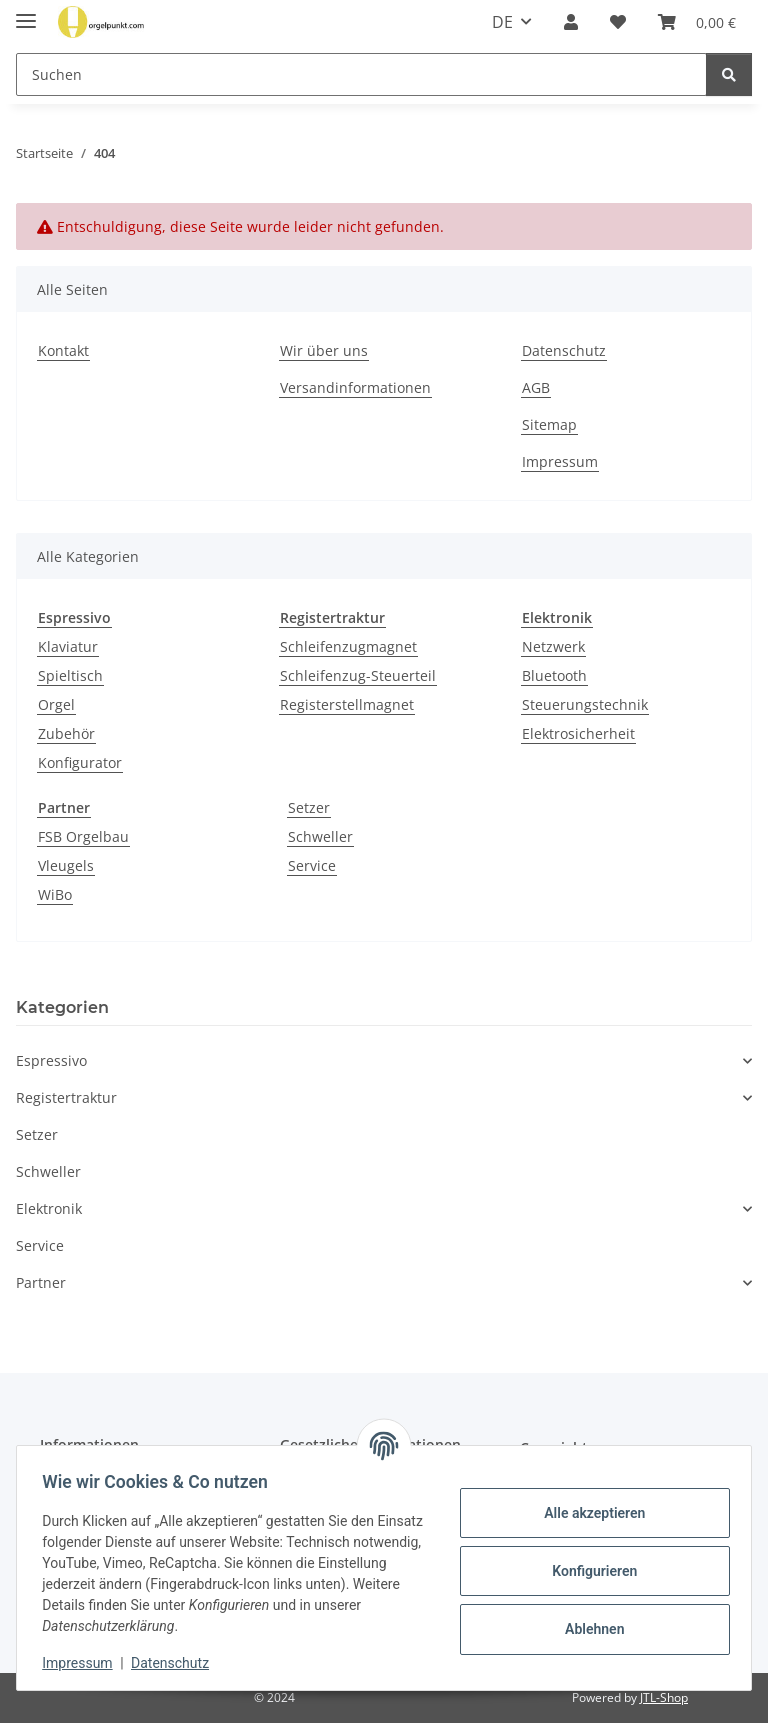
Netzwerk (553, 646)
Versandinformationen (355, 387)
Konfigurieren (587, 1571)
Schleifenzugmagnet (348, 646)
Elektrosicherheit (578, 733)
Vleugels (66, 865)
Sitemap (549, 424)
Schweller (320, 836)
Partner (41, 1282)
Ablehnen (587, 1629)
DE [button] (502, 22)
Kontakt (63, 350)
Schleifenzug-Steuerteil (358, 675)
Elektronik (49, 1208)
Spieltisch (70, 675)
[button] (571, 22)
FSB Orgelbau (83, 836)
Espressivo (51, 1060)
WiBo (55, 894)
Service (312, 865)
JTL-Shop (664, 1697)
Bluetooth (554, 675)
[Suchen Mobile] (361, 74)
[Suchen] (729, 74)
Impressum (84, 1663)
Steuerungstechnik (585, 704)
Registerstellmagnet (347, 704)
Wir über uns (324, 350)
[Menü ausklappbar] (26, 12)
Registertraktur (66, 1097)
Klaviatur (68, 646)
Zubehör (66, 733)
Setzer (309, 807)
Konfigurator (80, 762)
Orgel (56, 704)
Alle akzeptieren (587, 1513)
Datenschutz (177, 1663)
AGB (536, 387)
